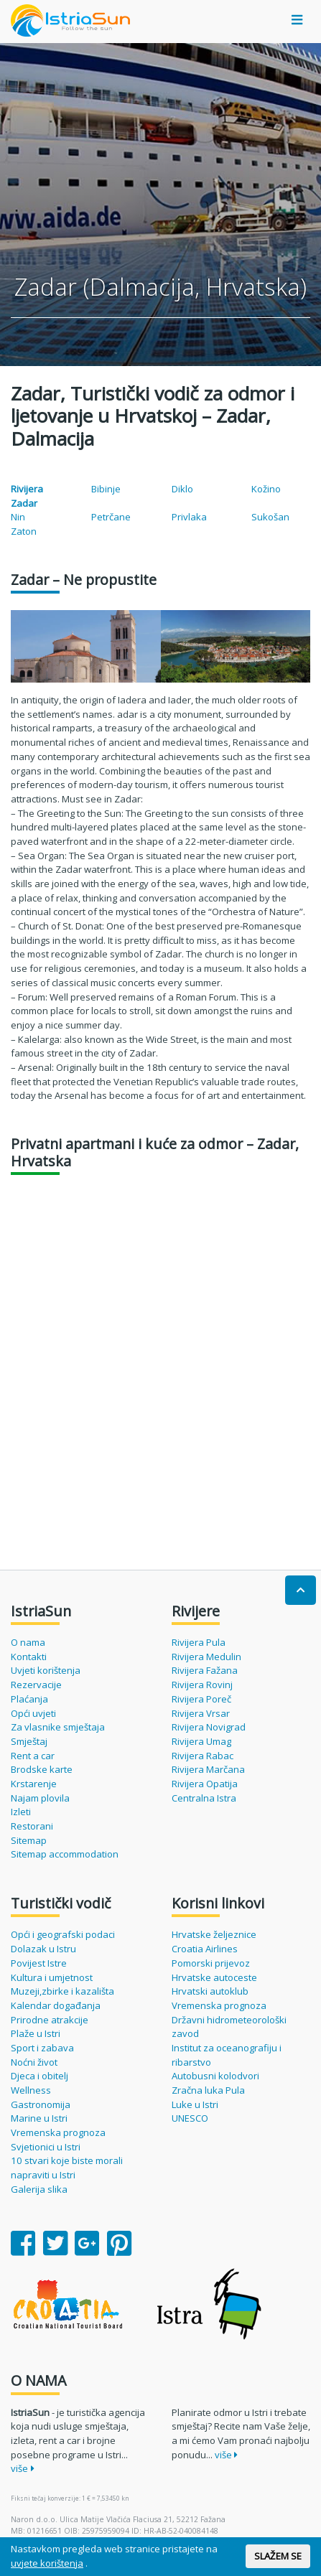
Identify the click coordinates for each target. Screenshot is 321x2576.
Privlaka (189, 516)
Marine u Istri (39, 2118)
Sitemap (29, 1840)
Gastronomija (40, 2104)
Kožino (266, 488)
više (22, 2468)
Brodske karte (42, 1769)
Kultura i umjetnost (52, 1977)
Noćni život (34, 2062)
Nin (18, 516)
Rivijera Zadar (27, 496)
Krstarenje (34, 1783)
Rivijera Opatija (205, 1783)
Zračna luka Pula (208, 2090)
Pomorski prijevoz (211, 1963)
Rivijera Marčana (208, 1769)
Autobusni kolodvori (215, 2075)
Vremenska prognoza (58, 2132)
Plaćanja (29, 1698)
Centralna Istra (204, 1798)
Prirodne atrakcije (49, 2019)
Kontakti (29, 1656)
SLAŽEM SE (278, 2555)
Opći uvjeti (33, 1713)
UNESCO (190, 2118)
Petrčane (111, 516)
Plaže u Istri (35, 2033)
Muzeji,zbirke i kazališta (62, 1991)
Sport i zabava (42, 2047)
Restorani (32, 1825)
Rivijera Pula (198, 1642)
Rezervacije (36, 1684)
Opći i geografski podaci (63, 1934)
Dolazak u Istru (43, 1948)
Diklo (182, 488)
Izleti (21, 1811)
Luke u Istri (195, 2104)
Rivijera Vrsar (201, 1713)
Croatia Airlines (205, 1948)
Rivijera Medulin (206, 1656)
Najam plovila (40, 1798)
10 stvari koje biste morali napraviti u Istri (67, 2167)
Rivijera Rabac (202, 1755)
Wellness (31, 2090)
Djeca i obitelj (39, 2075)
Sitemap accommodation (64, 1853)
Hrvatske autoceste (214, 1977)
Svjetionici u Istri (45, 2146)
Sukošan (270, 516)
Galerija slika (39, 2189)
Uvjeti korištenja (45, 1670)
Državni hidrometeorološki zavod (229, 2027)
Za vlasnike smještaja (58, 1726)
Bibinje (106, 488)
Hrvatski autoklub (210, 1991)
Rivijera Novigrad (209, 1726)
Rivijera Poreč (201, 1698)
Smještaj (29, 1741)
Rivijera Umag (201, 1741)
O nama (28, 1642)
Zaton (24, 531)
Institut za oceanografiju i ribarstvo (227, 2055)
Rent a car (33, 1755)
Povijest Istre (39, 1963)
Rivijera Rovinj (202, 1684)
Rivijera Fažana (205, 1670)
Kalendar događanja (56, 2005)
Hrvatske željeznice (214, 1934)
